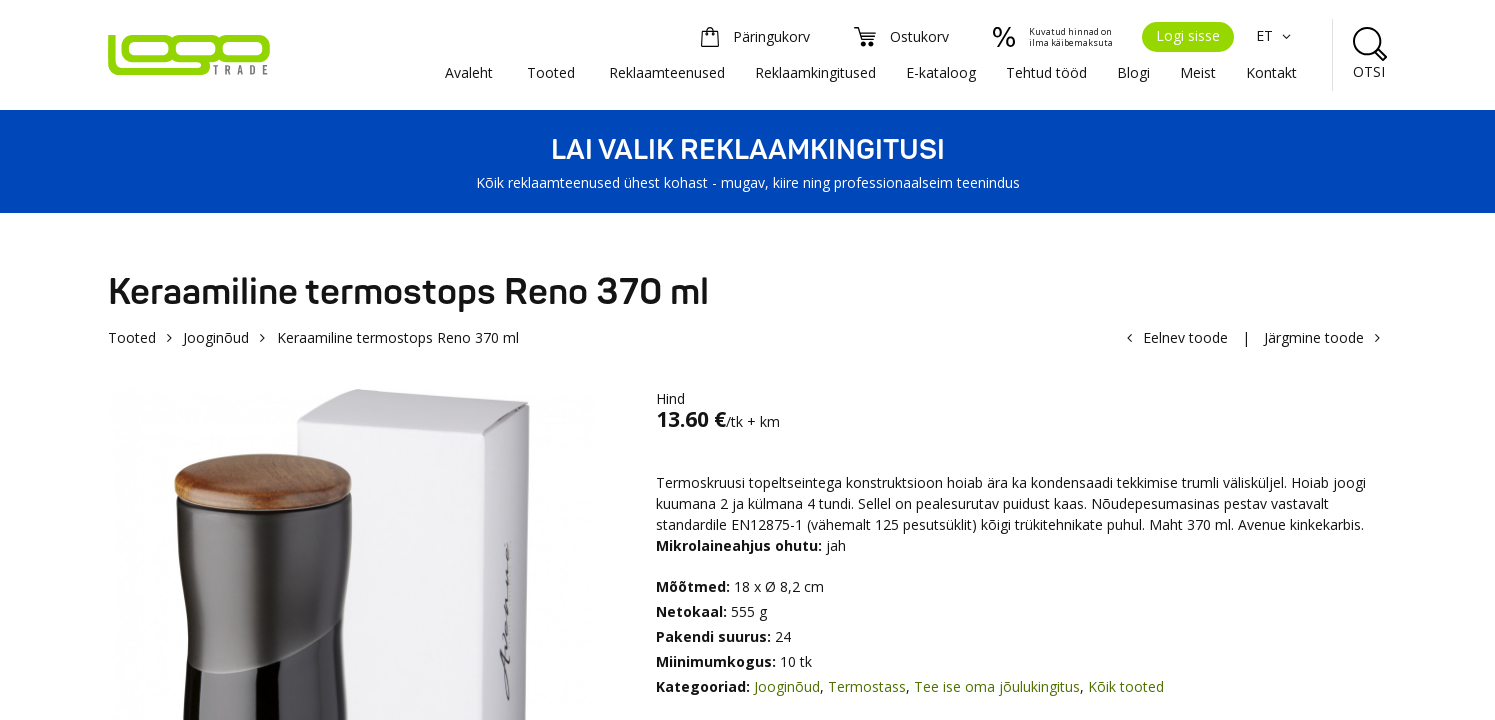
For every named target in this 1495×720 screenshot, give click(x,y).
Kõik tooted (1126, 686)
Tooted (551, 72)
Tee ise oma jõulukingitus (997, 686)
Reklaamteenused (667, 72)
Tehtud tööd (1046, 72)
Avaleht (469, 72)
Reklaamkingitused (815, 72)
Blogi (1133, 72)
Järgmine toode (1314, 337)
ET (1276, 35)
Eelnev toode (1185, 337)
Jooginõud (216, 337)
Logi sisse (1188, 35)
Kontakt (1271, 72)
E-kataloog (941, 72)
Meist (1198, 72)
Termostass (867, 686)
